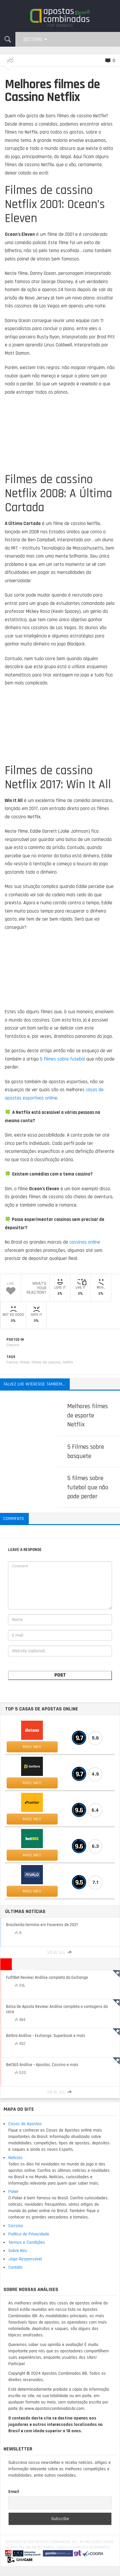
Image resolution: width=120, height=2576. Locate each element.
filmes (25, 1362)
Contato (15, 2267)
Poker (13, 2191)
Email (13, 2492)
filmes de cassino (46, 1362)
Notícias (15, 2158)
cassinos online (84, 1242)
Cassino (13, 1345)
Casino (12, 1362)
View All (60, 1952)
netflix (67, 1362)
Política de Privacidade (28, 2234)
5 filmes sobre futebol (62, 1059)
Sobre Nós (17, 2251)
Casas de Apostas (25, 2124)
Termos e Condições (26, 2242)
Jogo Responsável (25, 2259)
